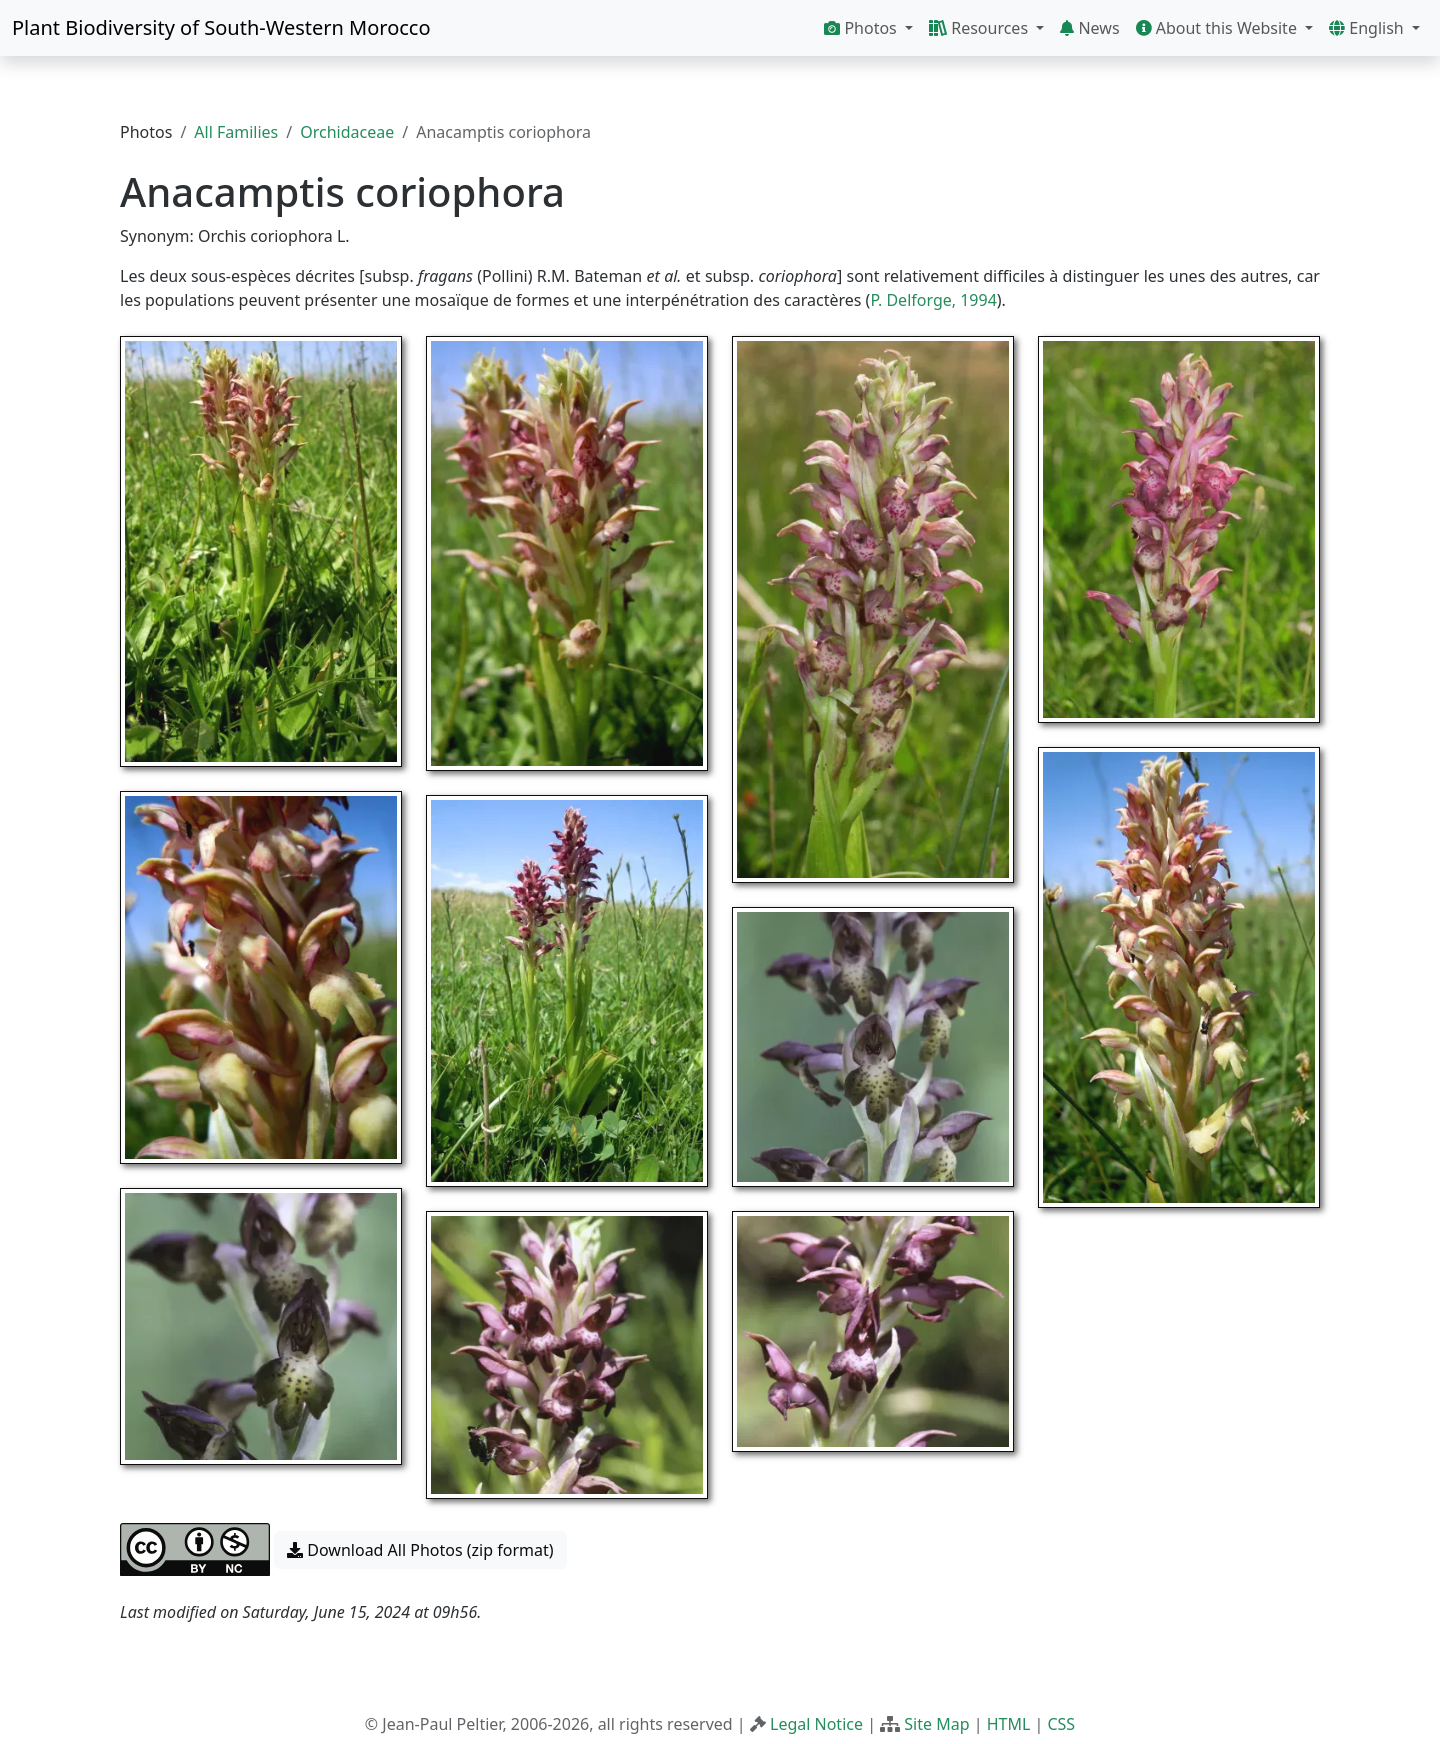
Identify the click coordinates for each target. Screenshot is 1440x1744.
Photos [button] (862, 28)
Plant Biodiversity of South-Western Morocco (221, 27)
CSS (1061, 1724)
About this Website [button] (1219, 28)
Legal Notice (816, 1724)
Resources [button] (980, 28)
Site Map (936, 1724)
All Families (236, 132)
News (1089, 28)
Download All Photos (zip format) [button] (420, 1550)
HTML (1009, 1724)
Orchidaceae (347, 132)
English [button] (1368, 28)
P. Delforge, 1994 (933, 300)
